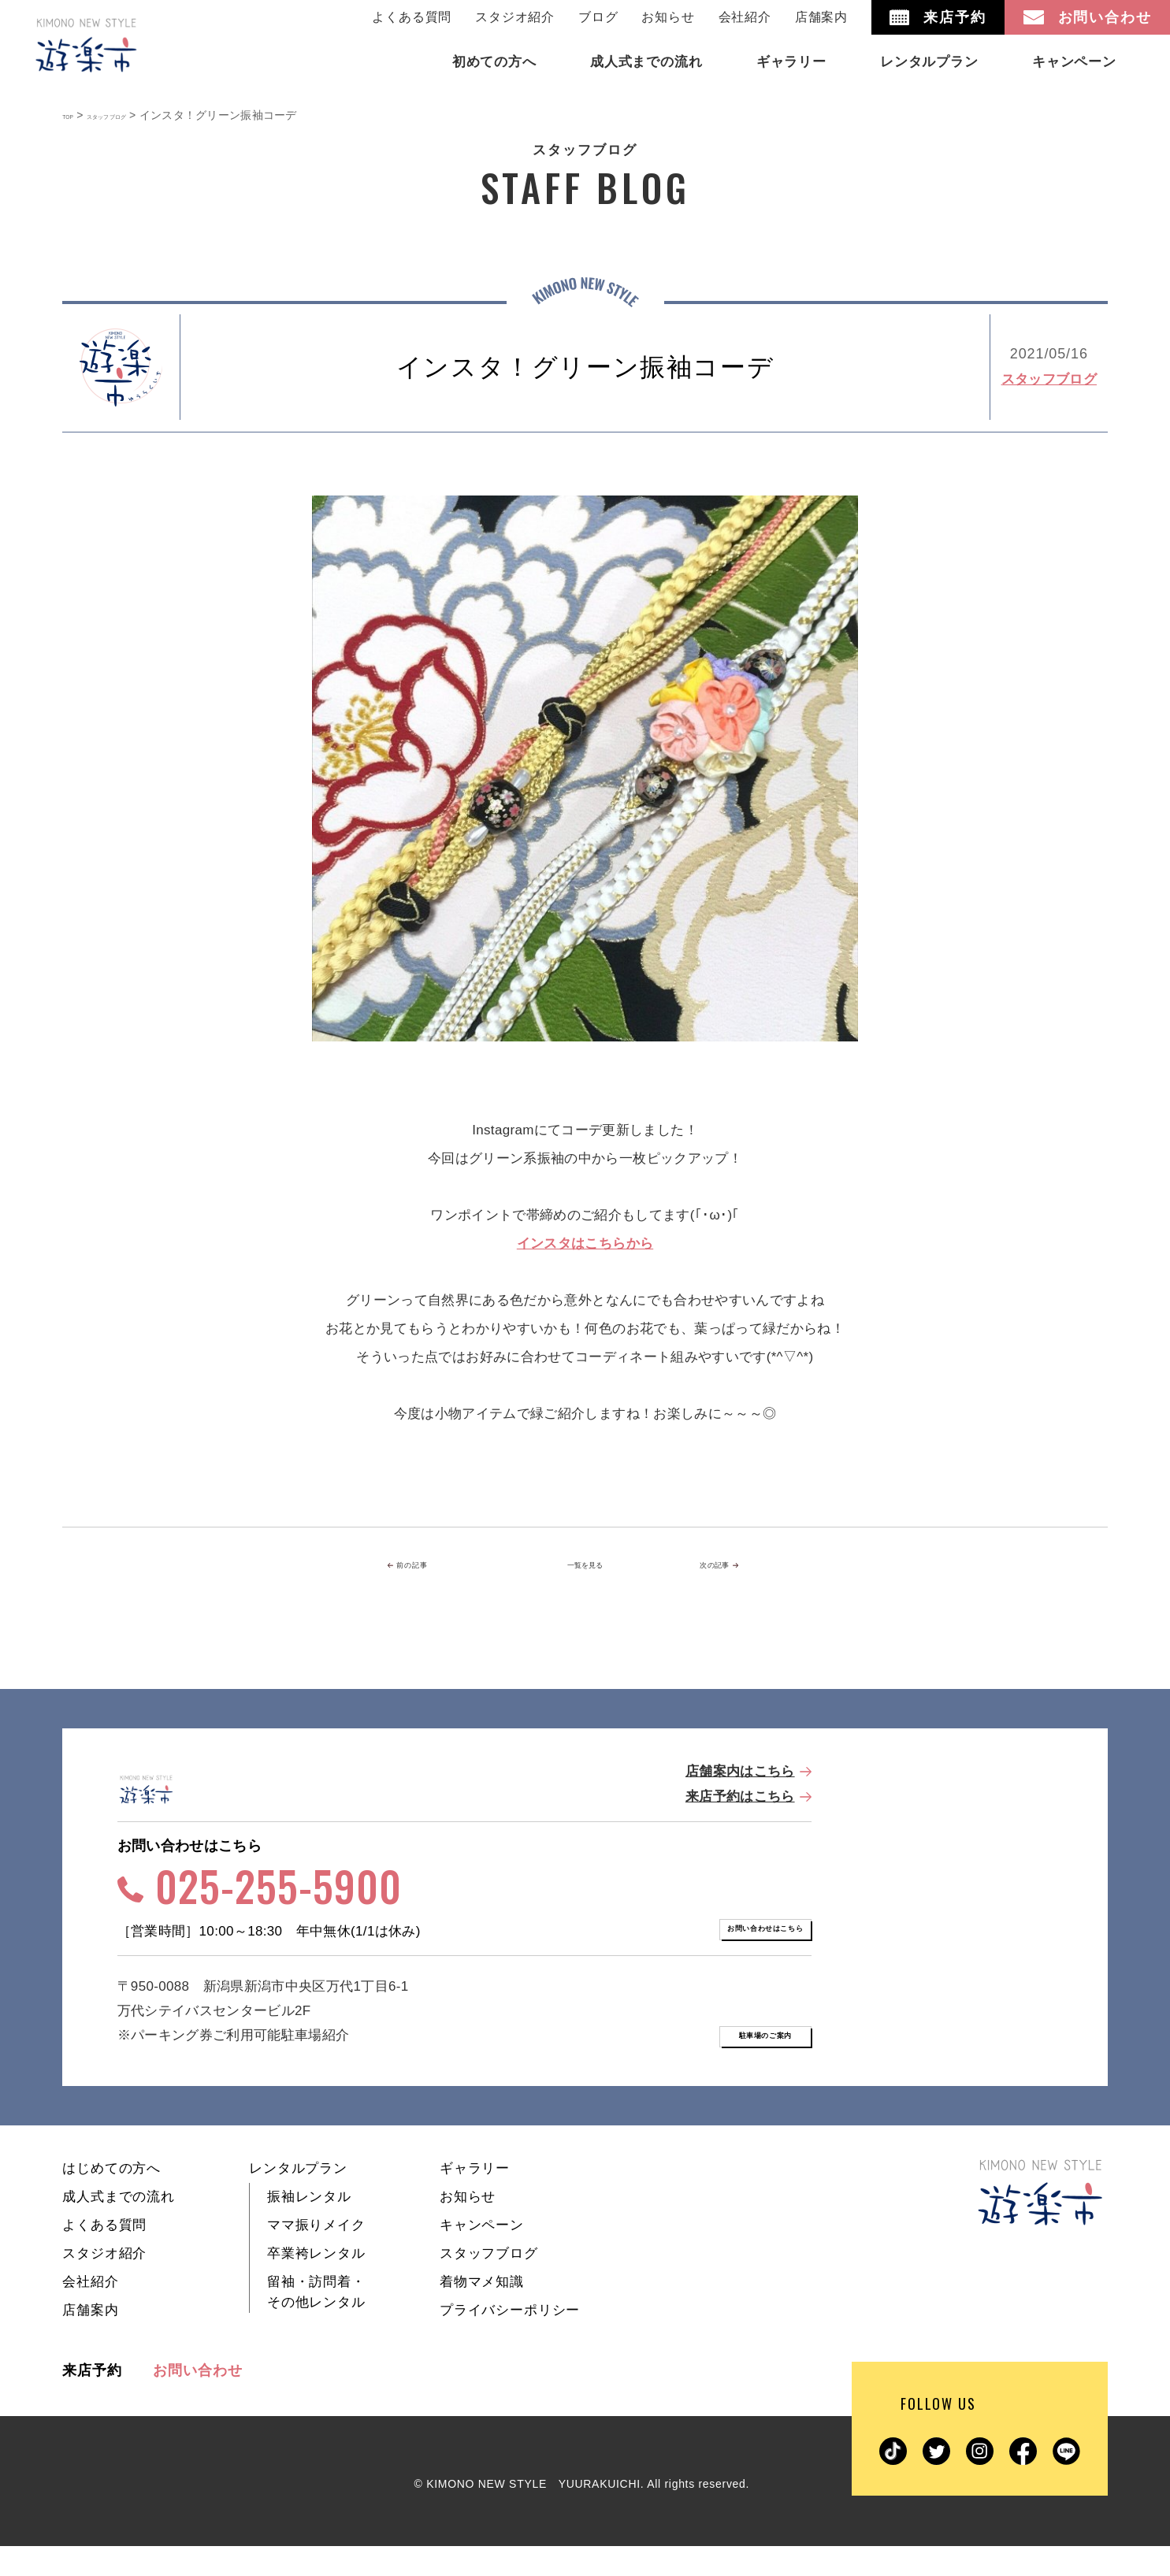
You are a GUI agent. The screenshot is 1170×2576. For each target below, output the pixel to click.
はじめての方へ (111, 2198)
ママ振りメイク (316, 2255)
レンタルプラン (298, 2198)
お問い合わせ (197, 2400)
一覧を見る (585, 1566)
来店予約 (92, 2400)
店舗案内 (821, 17)
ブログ (598, 17)
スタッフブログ (1049, 379)
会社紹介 (745, 17)
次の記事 (729, 1566)
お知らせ (667, 17)
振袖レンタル (309, 2226)
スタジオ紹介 (515, 17)
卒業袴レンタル (316, 2283)
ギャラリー (475, 2198)
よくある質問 (411, 17)
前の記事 (438, 1566)
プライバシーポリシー (510, 2340)
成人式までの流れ (118, 2226)
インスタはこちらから (585, 1243)
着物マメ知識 (482, 2311)
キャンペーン (482, 2255)
